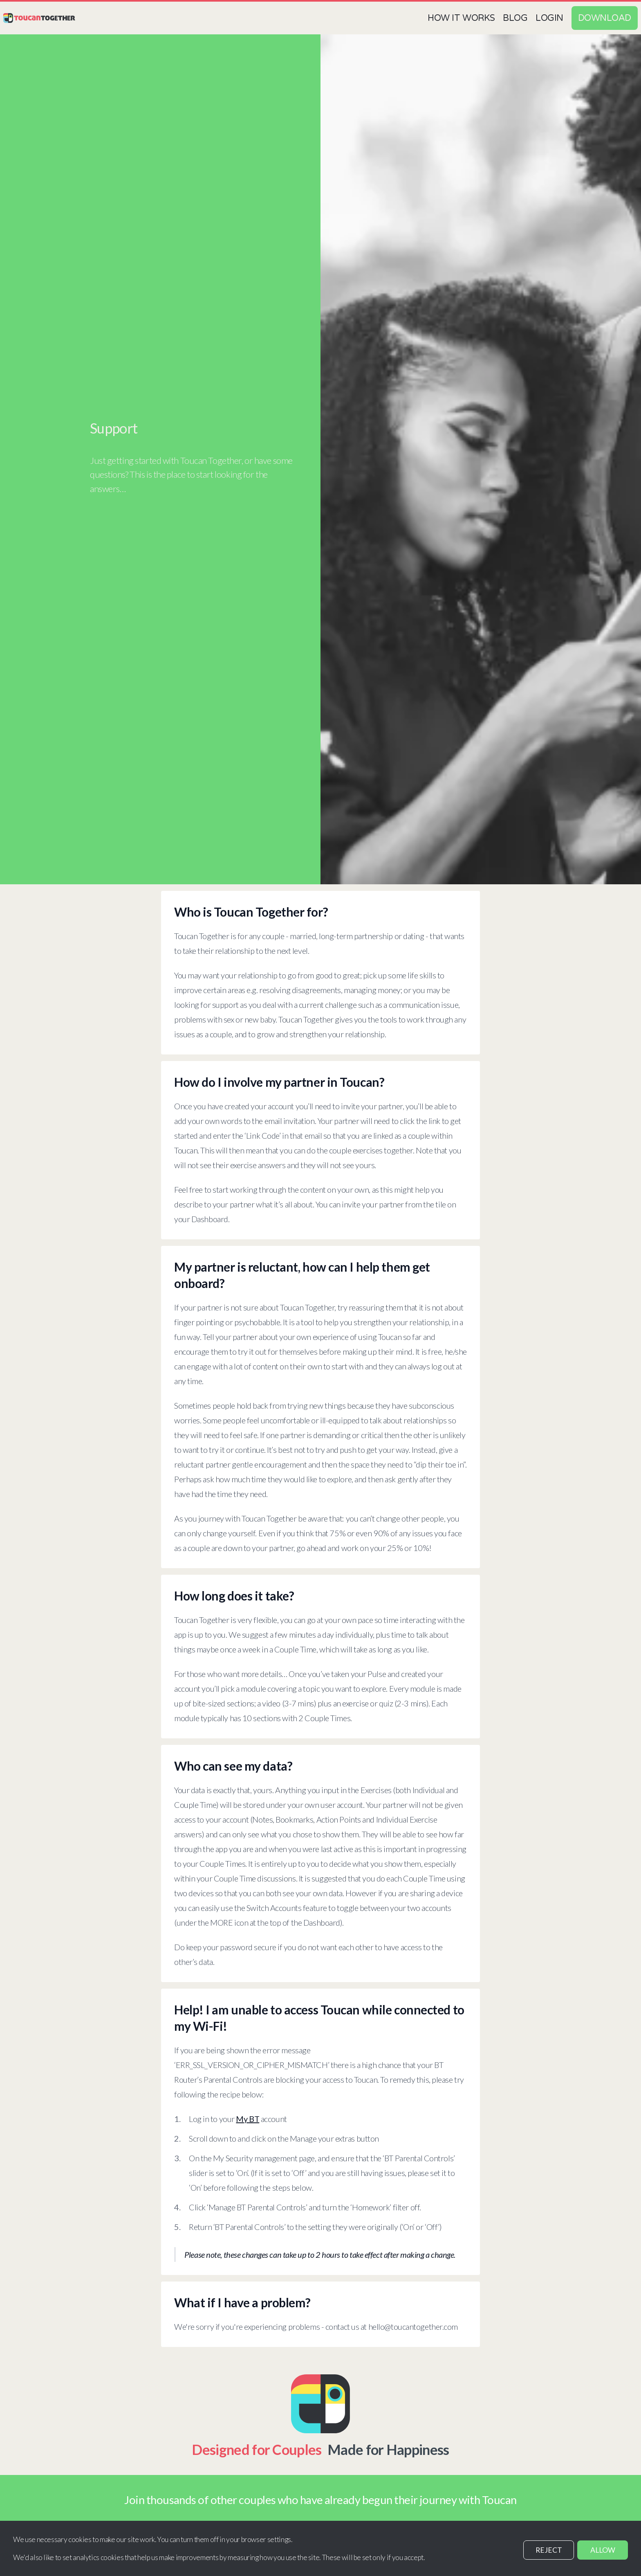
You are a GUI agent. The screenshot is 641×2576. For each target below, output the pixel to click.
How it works (461, 18)
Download (604, 18)
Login (549, 18)
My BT (247, 2119)
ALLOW (602, 2550)
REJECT (549, 2550)
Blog (515, 18)
